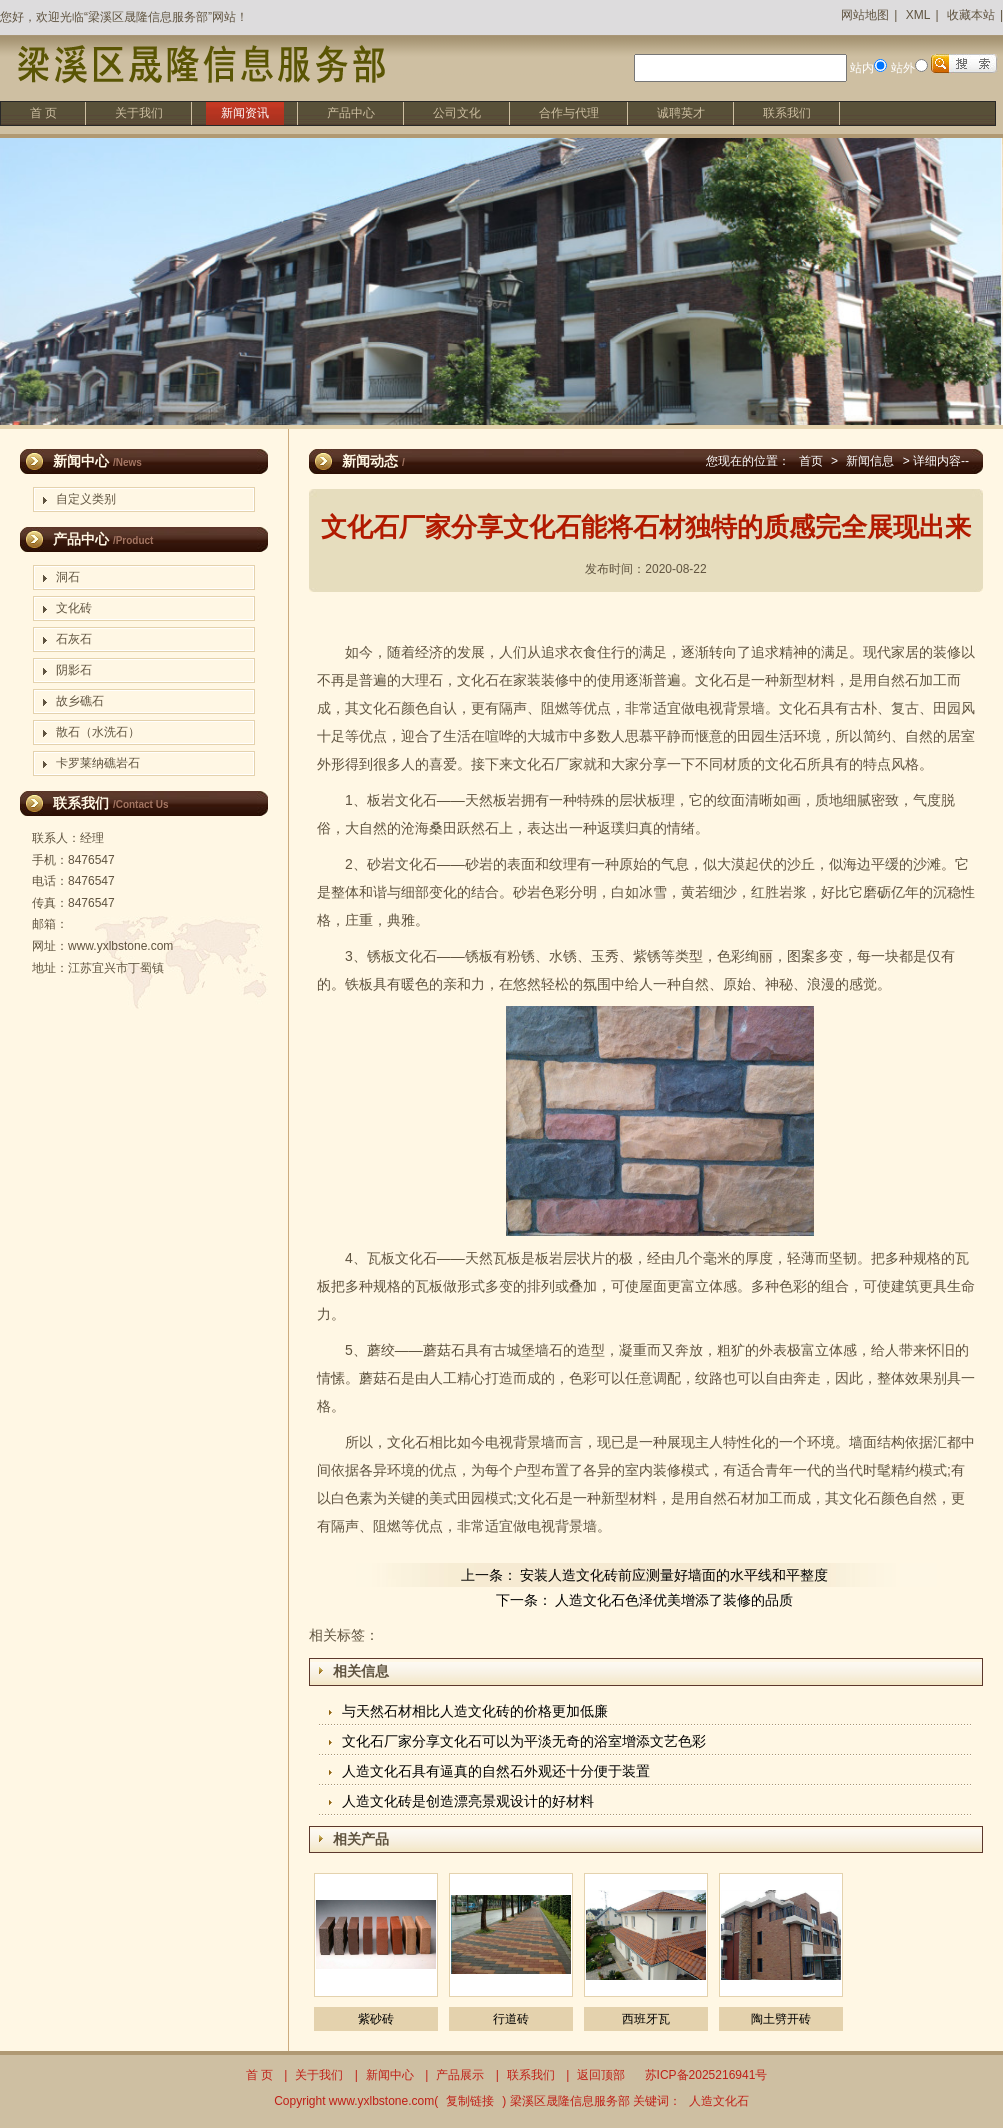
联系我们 (787, 113)
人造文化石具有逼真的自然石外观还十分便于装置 (496, 1771)
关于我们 (139, 113)
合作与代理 (569, 113)
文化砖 (74, 608)
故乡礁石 (80, 701)
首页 (811, 461)
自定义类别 (86, 499)
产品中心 (351, 113)
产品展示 (460, 2075)
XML (918, 15)
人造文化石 (719, 2101)
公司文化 (457, 113)
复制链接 (470, 2101)
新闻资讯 (245, 113)
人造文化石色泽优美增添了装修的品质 (674, 1600)
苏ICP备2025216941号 (706, 2075)
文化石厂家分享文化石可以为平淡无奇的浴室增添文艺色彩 (524, 1741)
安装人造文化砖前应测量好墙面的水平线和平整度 (674, 1575)
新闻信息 (870, 461)
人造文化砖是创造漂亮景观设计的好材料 (468, 1801)
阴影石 (74, 670)
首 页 (43, 113)
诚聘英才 (681, 113)
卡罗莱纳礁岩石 (98, 763)
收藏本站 (971, 15)
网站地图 (865, 15)
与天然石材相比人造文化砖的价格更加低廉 (475, 1711)
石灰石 (74, 639)
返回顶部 (601, 2075)
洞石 (68, 577)
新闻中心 (390, 2075)
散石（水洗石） (98, 732)
